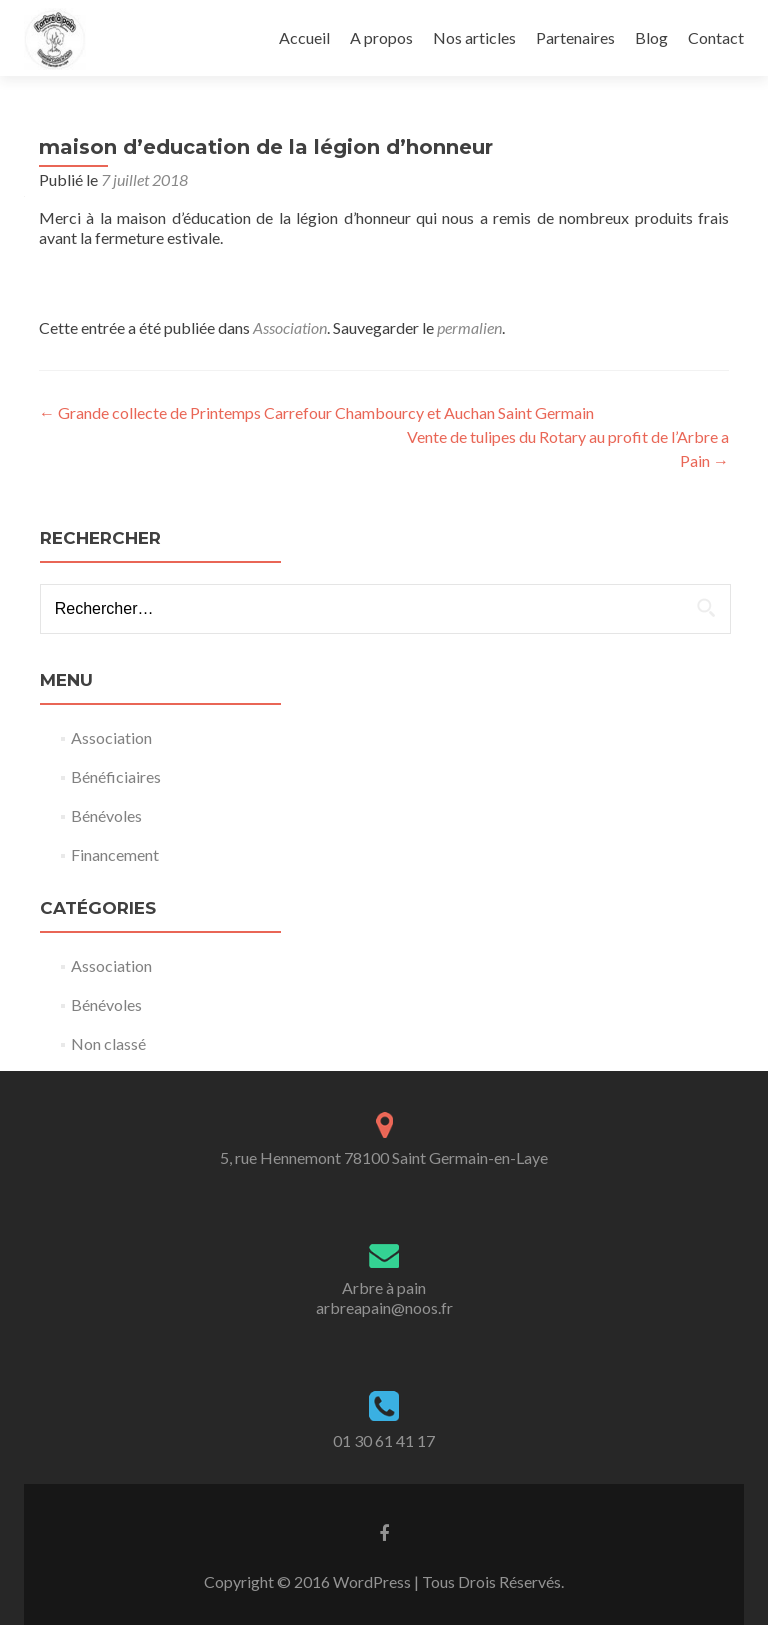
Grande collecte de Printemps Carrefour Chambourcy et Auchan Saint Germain (316, 412)
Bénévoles (106, 815)
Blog (651, 37)
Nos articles (474, 37)
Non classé (108, 1043)
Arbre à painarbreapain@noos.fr (384, 1297)
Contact (716, 37)
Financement (115, 854)
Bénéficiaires (116, 776)
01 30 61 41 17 (384, 1440)
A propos (381, 37)
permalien (469, 327)
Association (290, 327)
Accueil (304, 37)
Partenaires (575, 37)
